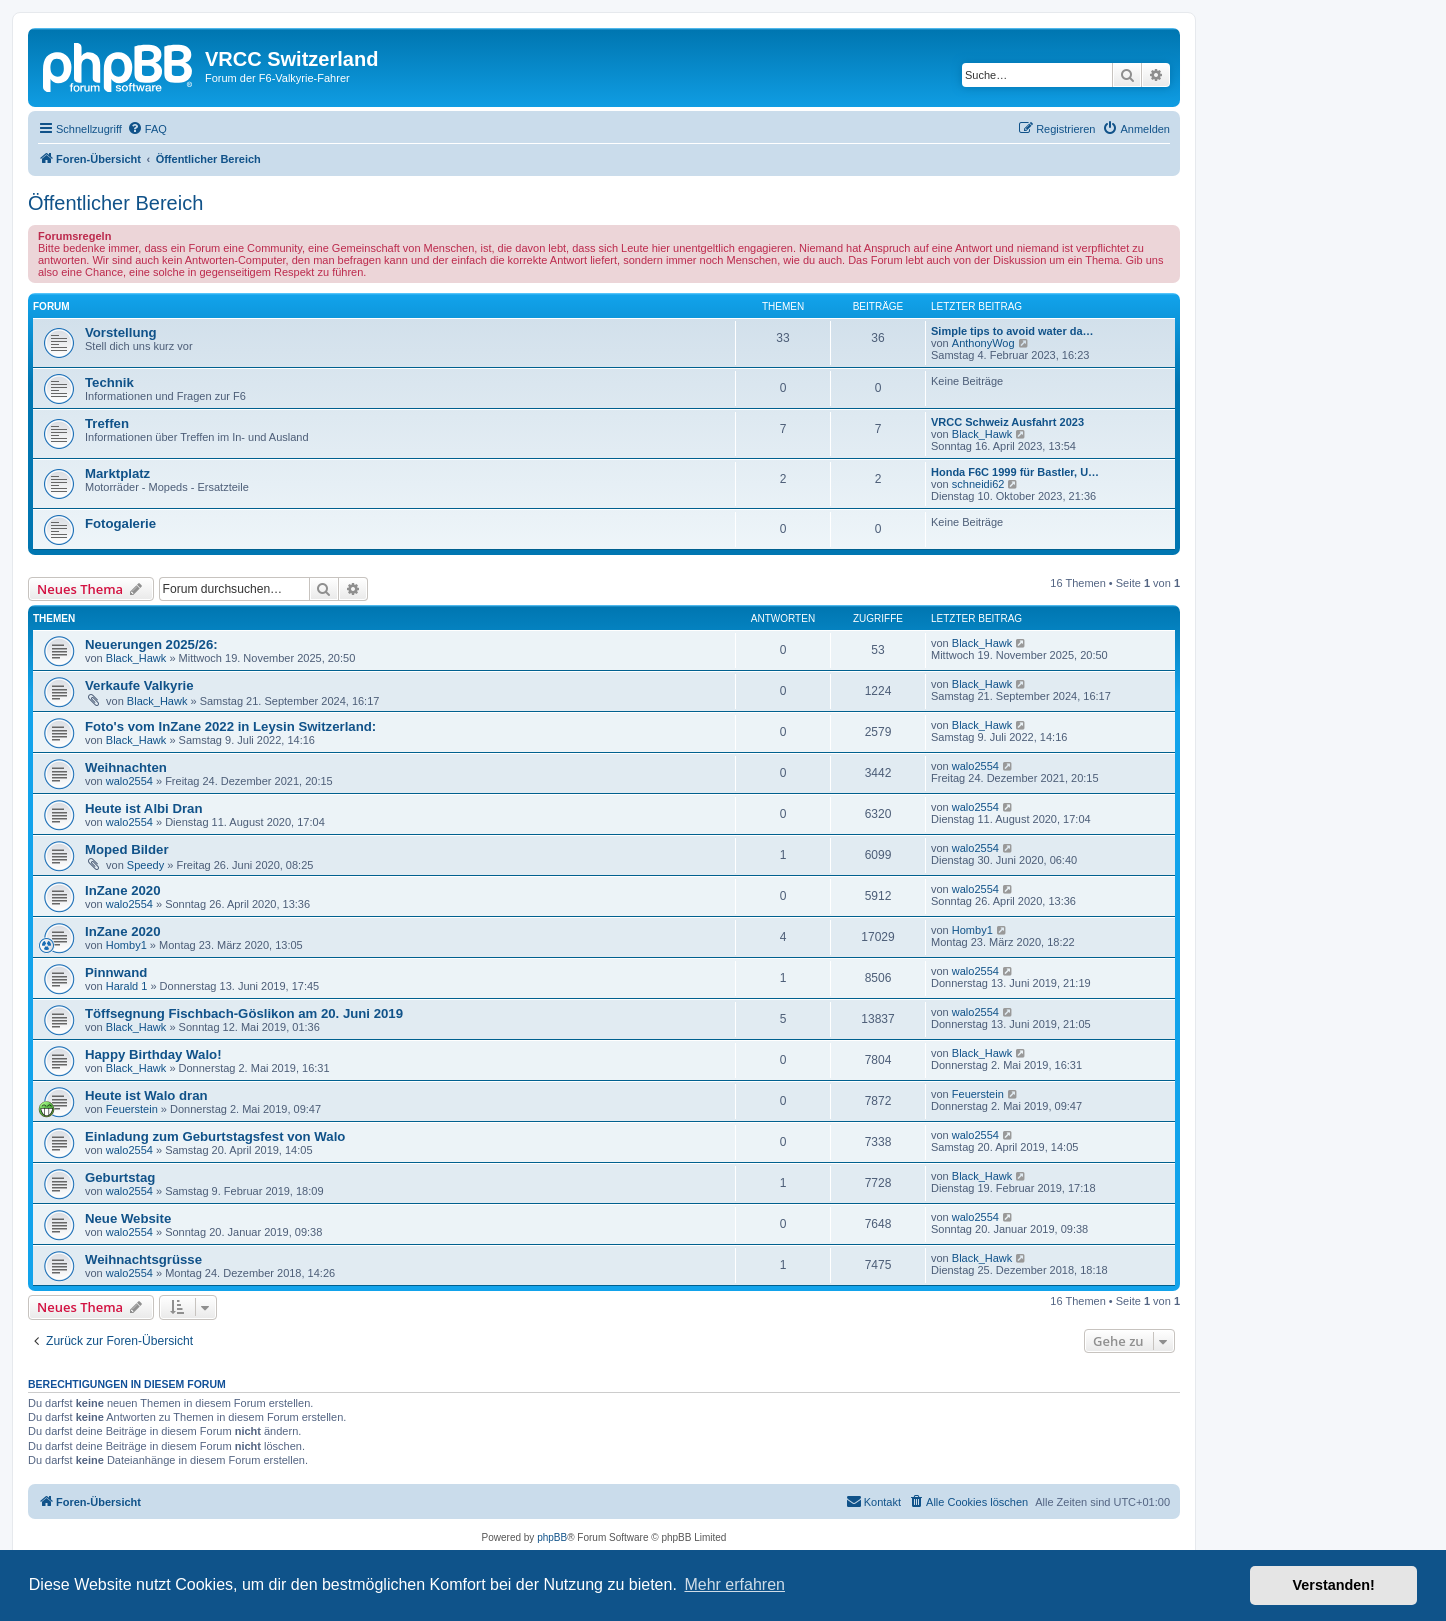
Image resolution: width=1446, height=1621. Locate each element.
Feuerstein (132, 1109)
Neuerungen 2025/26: (151, 644)
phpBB (552, 1537)
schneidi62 (978, 484)
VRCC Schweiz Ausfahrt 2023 (1007, 422)
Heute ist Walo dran (146, 1095)
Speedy (145, 865)
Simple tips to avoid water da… (1012, 331)
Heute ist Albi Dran (143, 808)
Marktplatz (117, 473)
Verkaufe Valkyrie (139, 685)
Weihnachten (126, 767)
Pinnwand (116, 972)
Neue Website (128, 1218)
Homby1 (126, 945)
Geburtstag (120, 1177)
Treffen (107, 423)
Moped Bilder (127, 849)
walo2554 (129, 781)
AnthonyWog (983, 343)
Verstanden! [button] (1334, 1585)
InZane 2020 (123, 890)
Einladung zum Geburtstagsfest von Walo (215, 1136)
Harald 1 (127, 986)
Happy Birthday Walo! (153, 1054)
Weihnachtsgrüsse (143, 1259)
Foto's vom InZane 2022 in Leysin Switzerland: (230, 726)
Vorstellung (121, 332)
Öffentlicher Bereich (115, 203)
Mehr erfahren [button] (734, 1584)
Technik (109, 382)
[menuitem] (147, 129)
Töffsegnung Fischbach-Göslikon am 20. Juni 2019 (244, 1013)
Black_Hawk (982, 434)
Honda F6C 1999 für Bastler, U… (1015, 472)
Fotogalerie (120, 523)
